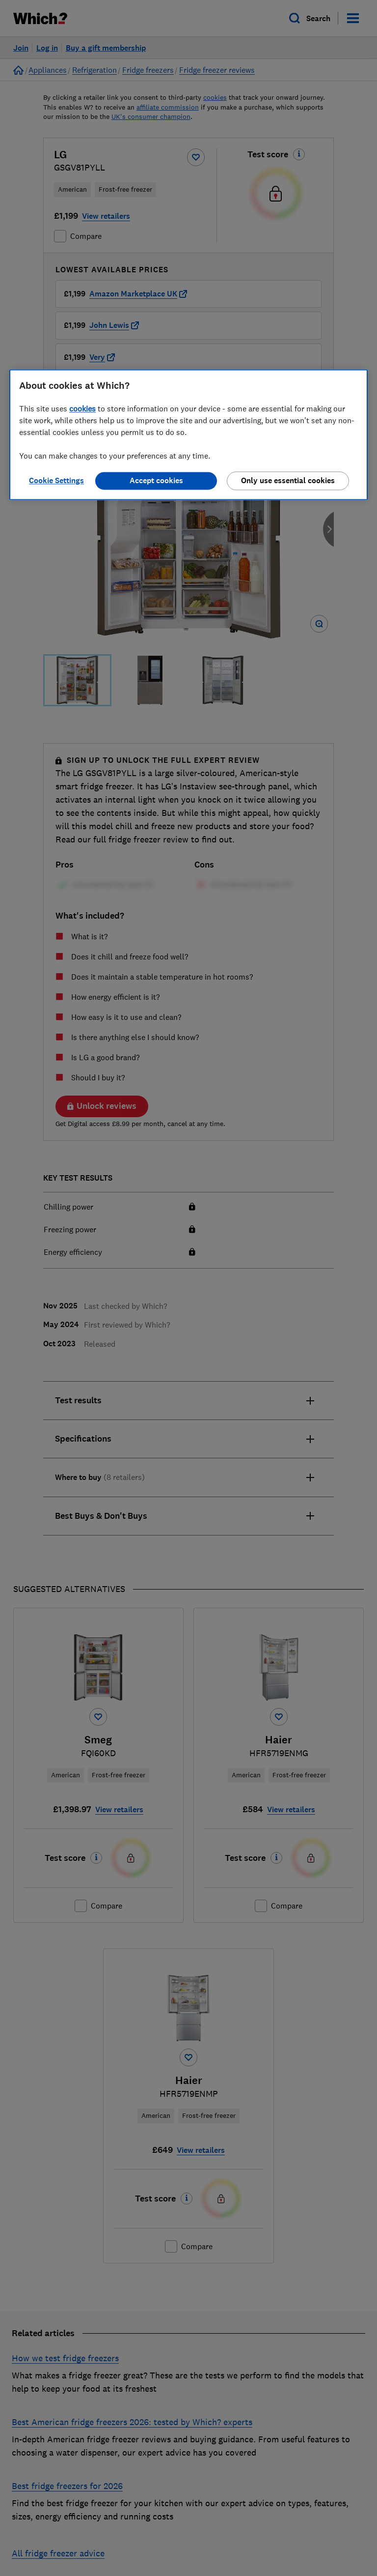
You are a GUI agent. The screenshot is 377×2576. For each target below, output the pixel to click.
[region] (188, 435)
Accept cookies (156, 481)
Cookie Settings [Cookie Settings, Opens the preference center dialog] (56, 481)
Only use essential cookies (288, 481)
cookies (82, 409)
